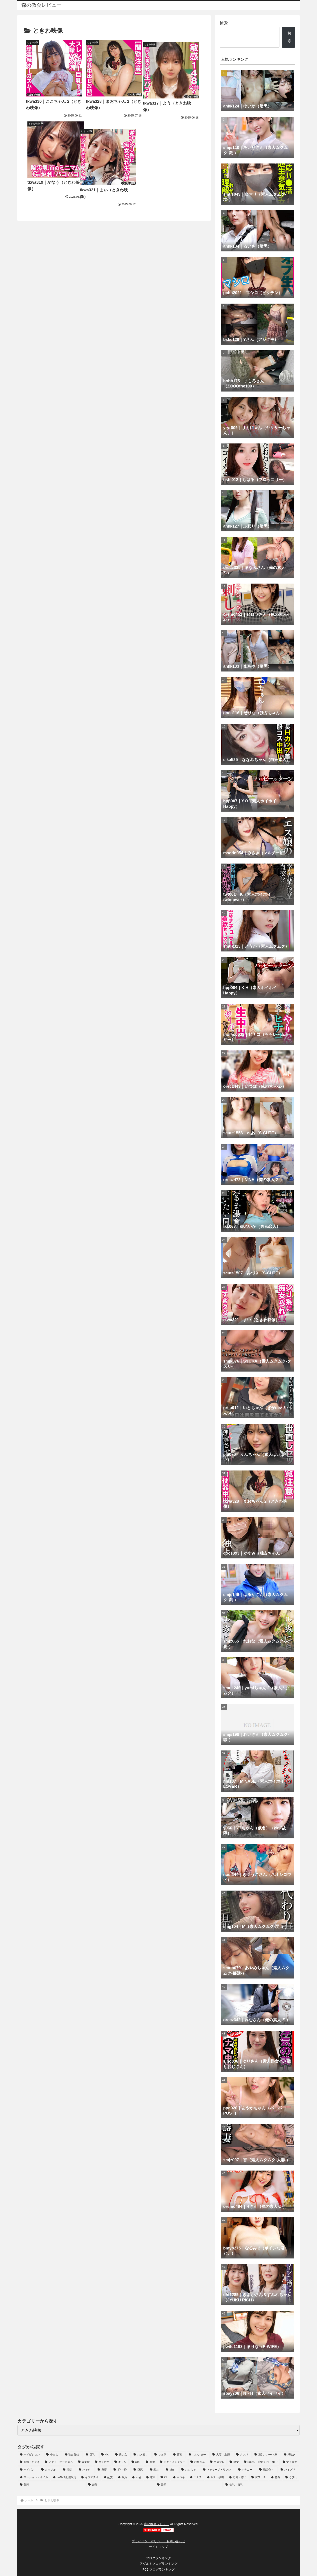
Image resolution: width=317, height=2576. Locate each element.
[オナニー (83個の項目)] (246, 2469)
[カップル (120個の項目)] (49, 2469)
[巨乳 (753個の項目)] (91, 2454)
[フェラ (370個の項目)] (161, 2454)
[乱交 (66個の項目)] (108, 2477)
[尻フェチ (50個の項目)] (258, 2477)
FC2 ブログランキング (158, 2569)
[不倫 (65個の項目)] (136, 2477)
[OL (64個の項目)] (164, 2477)
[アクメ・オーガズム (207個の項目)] (59, 2462)
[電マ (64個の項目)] (150, 2477)
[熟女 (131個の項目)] (234, 2462)
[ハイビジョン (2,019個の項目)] (30, 2454)
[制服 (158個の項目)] (136, 2462)
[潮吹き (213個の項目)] (290, 2454)
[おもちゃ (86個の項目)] (189, 2469)
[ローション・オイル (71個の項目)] (34, 2477)
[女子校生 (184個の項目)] (102, 2462)
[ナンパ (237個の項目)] (243, 2454)
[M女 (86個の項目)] (171, 2469)
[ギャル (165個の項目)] (120, 2462)
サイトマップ (158, 2547)
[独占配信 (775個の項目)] (73, 2454)
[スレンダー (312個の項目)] (198, 2454)
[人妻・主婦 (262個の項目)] (221, 2454)
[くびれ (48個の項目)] (291, 2477)
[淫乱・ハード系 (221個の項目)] (266, 2454)
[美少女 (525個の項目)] (122, 2454)
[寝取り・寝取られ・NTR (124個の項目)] (261, 2462)
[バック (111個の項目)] (85, 2469)
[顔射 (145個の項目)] (150, 2462)
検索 (224, 23)
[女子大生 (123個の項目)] (290, 2462)
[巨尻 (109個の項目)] (139, 2469)
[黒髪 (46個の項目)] (189, 2485)
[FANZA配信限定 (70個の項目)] (64, 2477)
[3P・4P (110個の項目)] (121, 2469)
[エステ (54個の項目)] (196, 2477)
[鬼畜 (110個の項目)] (103, 2469)
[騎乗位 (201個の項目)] (84, 2462)
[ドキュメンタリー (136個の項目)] (172, 2462)
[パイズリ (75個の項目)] (289, 2469)
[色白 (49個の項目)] (275, 2477)
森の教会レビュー (156, 2524)
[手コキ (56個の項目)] (179, 2477)
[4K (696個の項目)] (105, 2454)
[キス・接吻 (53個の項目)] (215, 2477)
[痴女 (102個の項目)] (155, 2469)
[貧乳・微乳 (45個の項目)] (261, 2485)
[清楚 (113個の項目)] (68, 2469)
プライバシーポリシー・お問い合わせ (158, 2541)
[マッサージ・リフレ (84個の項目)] (218, 2469)
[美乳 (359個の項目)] (178, 2454)
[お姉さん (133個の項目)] (197, 2462)
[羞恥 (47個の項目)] (120, 2485)
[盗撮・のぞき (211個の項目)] (30, 2462)
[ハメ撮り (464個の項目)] (142, 2454)
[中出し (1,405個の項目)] (53, 2454)
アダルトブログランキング (158, 2563)
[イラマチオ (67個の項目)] (89, 2477)
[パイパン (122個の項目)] (28, 2469)
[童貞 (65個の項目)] (122, 2477)
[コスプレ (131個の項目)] (217, 2462)
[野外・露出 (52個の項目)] (237, 2477)
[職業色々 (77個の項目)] (267, 2469)
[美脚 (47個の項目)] (51, 2485)
